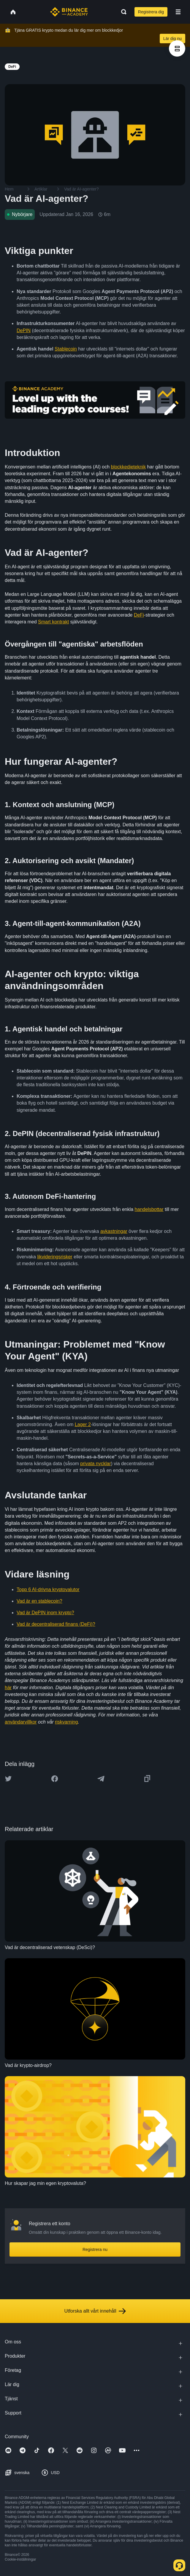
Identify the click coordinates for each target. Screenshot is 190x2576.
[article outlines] (177, 48)
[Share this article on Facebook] (54, 1778)
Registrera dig (151, 11)
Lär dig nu (172, 38)
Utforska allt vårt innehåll (95, 2311)
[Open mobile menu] (178, 12)
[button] (178, 11)
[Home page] (69, 12)
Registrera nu (95, 2249)
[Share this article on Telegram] (100, 1778)
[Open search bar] (122, 12)
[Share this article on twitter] (8, 1778)
